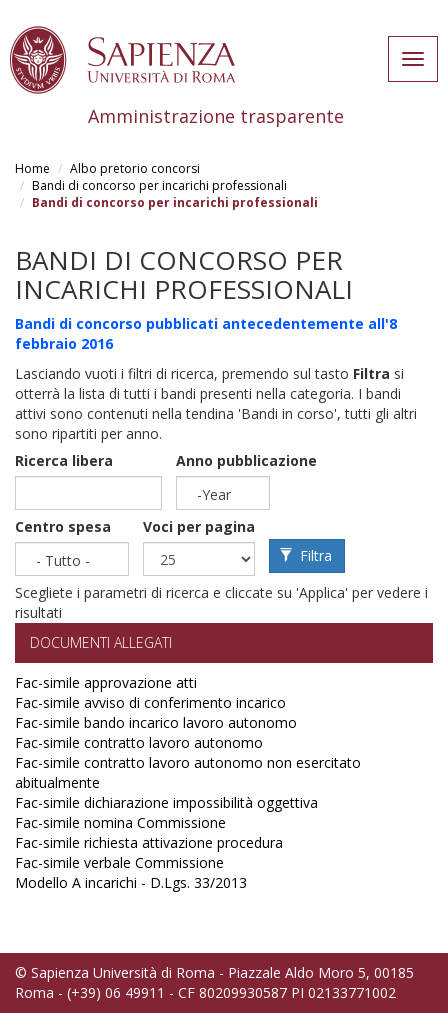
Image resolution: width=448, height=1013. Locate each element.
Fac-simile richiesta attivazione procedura (149, 842)
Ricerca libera (64, 460)
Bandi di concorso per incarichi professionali (159, 185)
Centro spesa (63, 526)
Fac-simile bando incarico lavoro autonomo (156, 722)
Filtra (306, 555)
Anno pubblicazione (246, 460)
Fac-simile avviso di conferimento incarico (150, 702)
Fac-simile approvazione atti (106, 682)
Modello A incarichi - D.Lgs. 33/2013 (131, 882)
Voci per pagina (199, 526)
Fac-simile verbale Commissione (119, 862)
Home (32, 168)
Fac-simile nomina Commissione (120, 822)
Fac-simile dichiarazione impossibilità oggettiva (166, 802)
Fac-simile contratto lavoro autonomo (139, 742)
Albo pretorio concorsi (135, 168)
